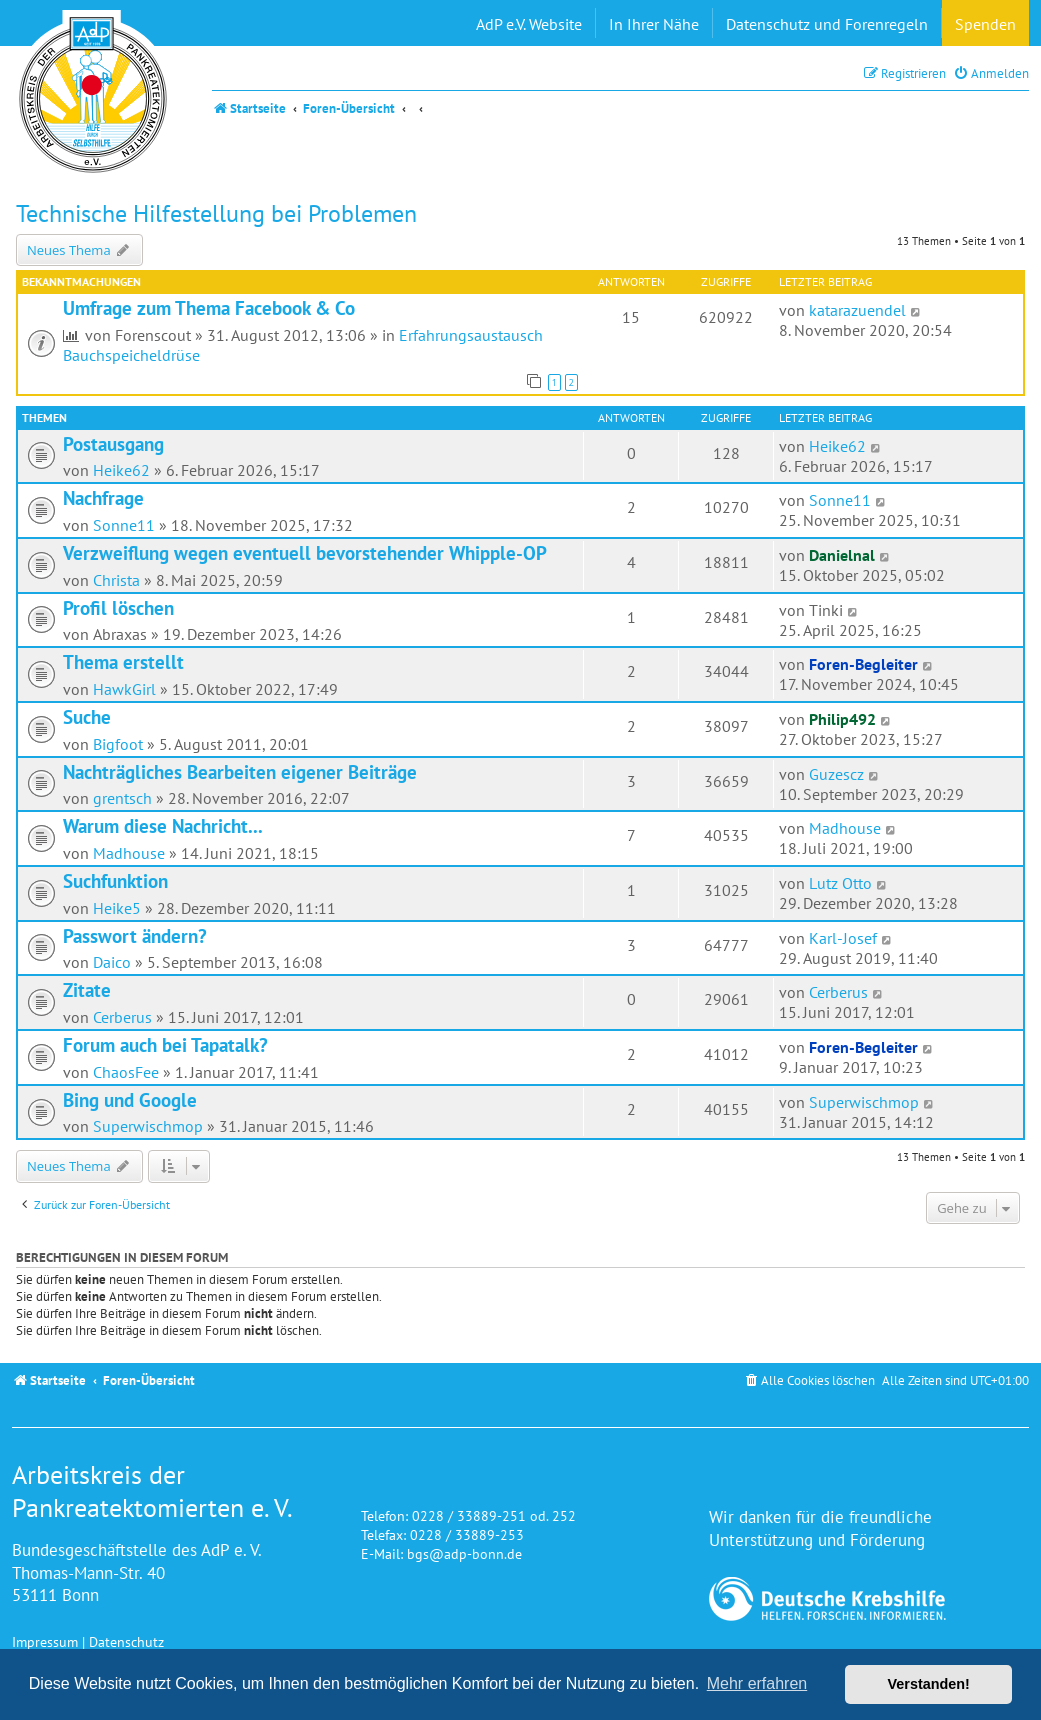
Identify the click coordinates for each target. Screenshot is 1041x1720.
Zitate (87, 990)
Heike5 (117, 908)
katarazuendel (857, 310)
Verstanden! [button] (929, 1684)
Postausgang (113, 444)
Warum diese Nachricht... (163, 826)
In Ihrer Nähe (654, 24)
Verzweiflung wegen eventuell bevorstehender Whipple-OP (305, 553)
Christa (116, 580)
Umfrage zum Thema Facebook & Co (209, 308)
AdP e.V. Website (529, 24)
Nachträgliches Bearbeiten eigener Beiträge (240, 772)
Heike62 (121, 470)
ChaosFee (126, 1072)
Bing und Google (130, 1100)
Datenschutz (126, 1641)
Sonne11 (124, 525)
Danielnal (842, 555)
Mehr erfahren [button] (757, 1683)
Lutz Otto (840, 883)
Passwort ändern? (135, 936)
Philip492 (842, 719)
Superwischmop (148, 1126)
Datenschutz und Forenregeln (827, 24)
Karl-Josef (843, 938)
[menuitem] (991, 73)
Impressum (45, 1641)
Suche (87, 717)
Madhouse (129, 853)
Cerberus (122, 1017)
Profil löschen (118, 608)
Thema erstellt (123, 662)
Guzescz (836, 774)
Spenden (985, 24)
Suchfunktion (115, 881)
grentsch (122, 798)
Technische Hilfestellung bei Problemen (216, 213)
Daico (112, 962)
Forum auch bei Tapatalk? (165, 1045)
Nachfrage (103, 498)
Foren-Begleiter (863, 664)
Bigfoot (118, 744)
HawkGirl (124, 689)
